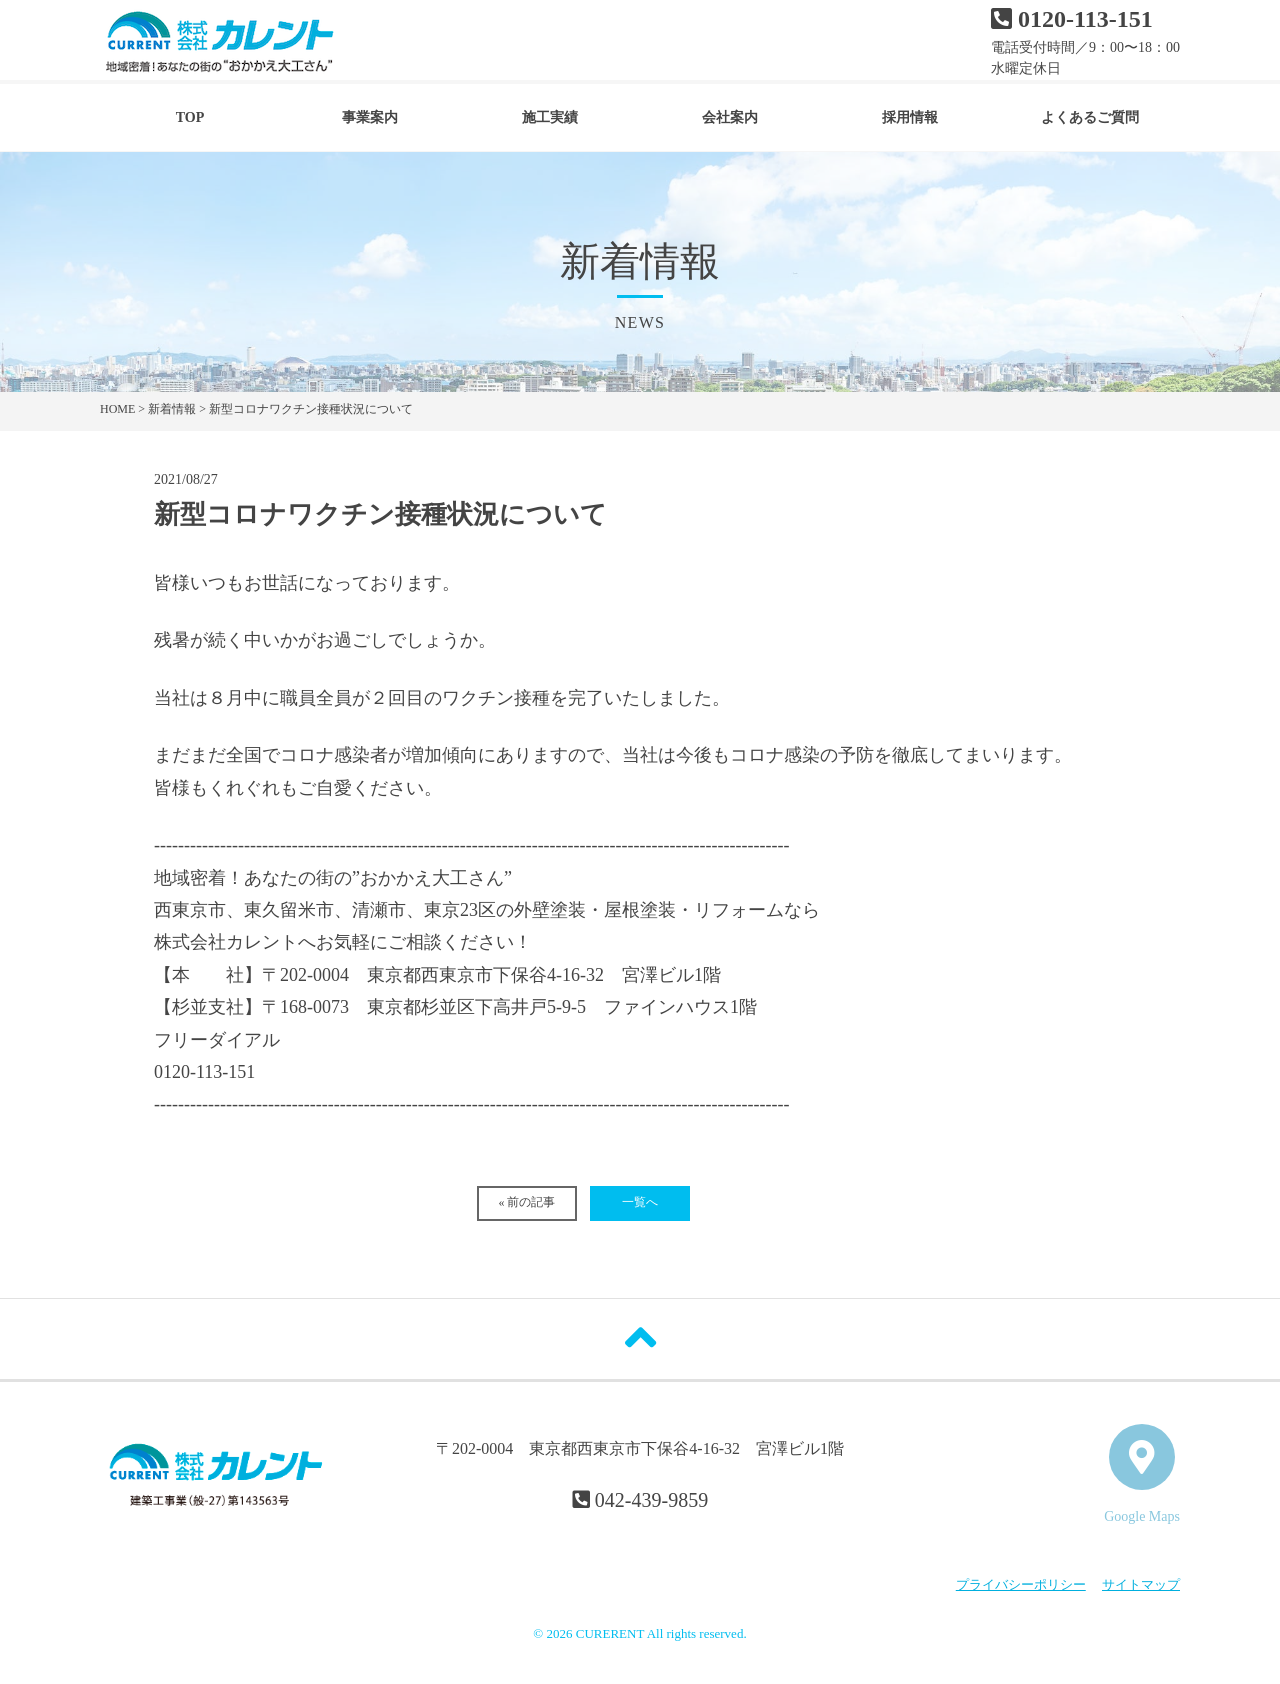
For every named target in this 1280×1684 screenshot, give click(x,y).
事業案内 (370, 117)
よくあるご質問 (1090, 117)
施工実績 (550, 117)
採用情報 (910, 117)
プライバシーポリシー (1021, 1584)
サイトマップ (1141, 1584)
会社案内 (730, 117)
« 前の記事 (526, 1202)
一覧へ (640, 1202)
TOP (190, 117)
